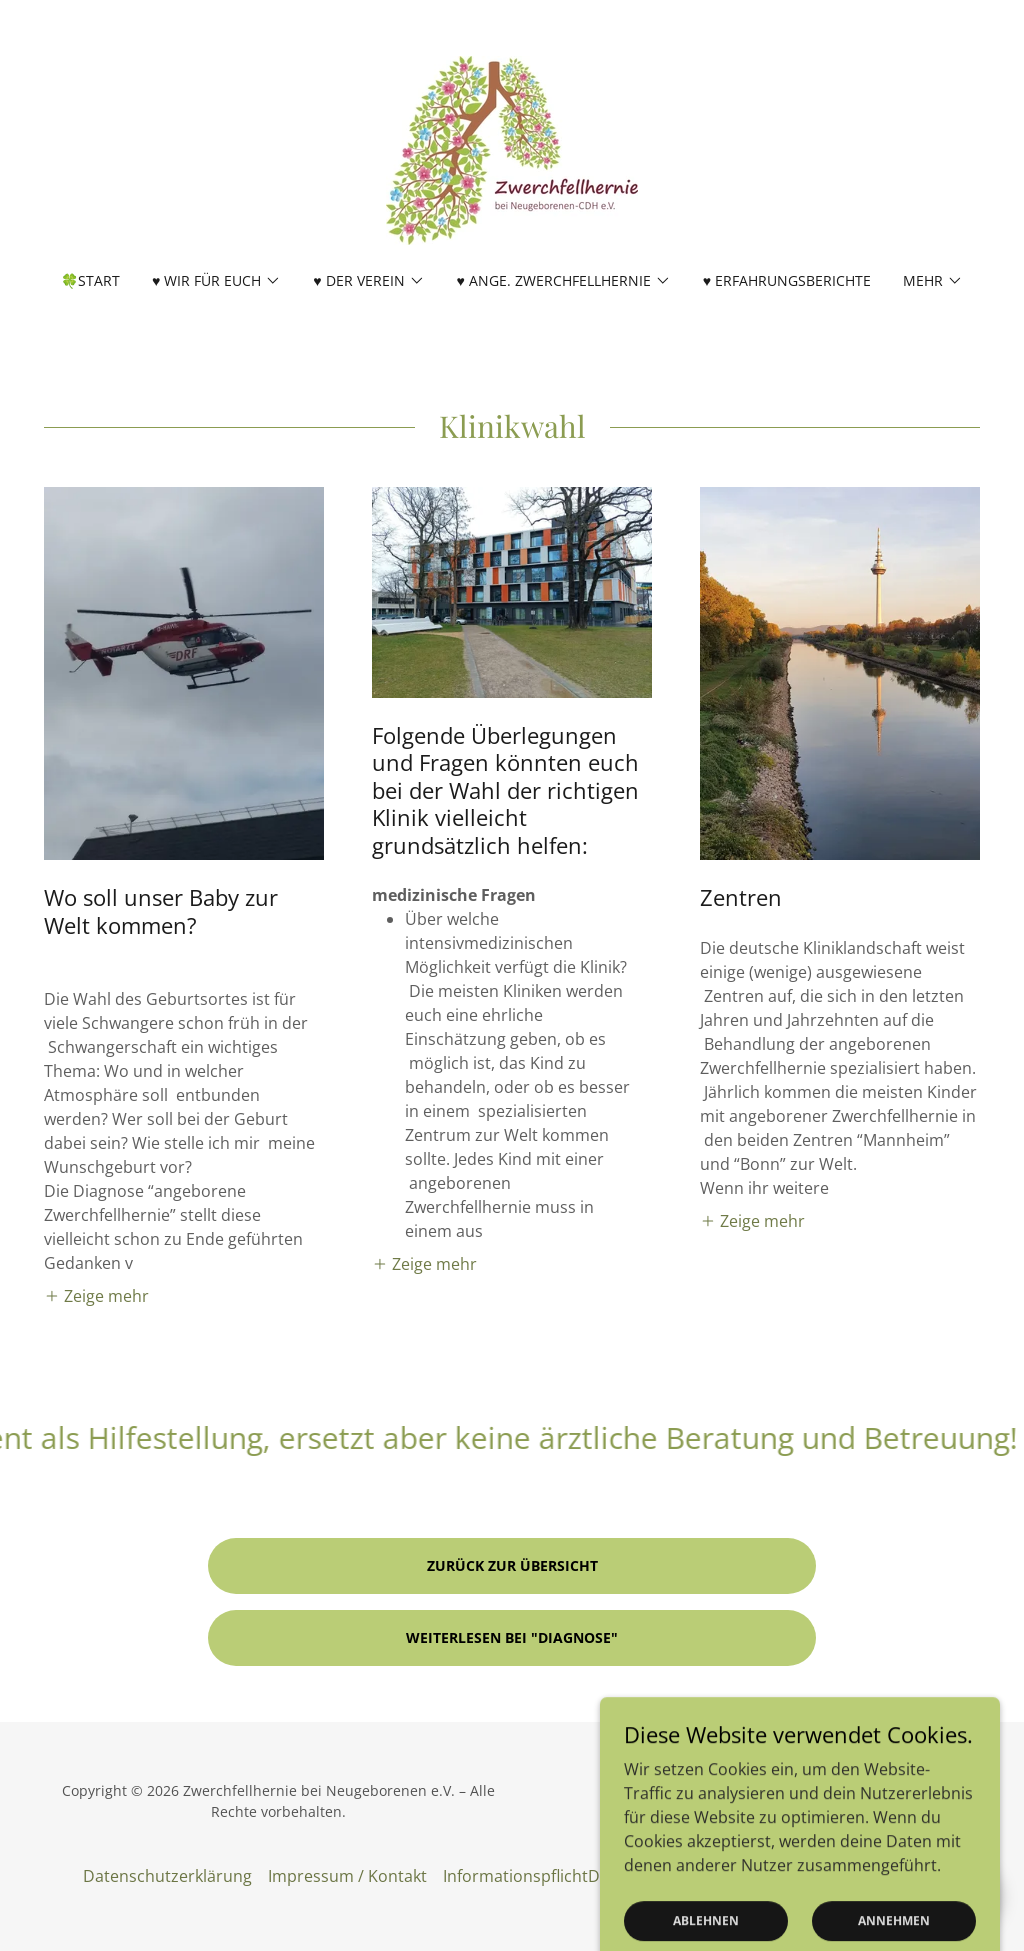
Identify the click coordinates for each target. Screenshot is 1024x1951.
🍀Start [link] (90, 280)
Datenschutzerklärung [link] (167, 1876)
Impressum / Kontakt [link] (347, 1876)
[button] (216, 281)
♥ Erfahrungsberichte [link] (787, 280)
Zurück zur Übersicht (512, 1565)
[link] (512, 149)
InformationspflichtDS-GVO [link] (545, 1876)
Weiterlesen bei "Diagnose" (512, 1637)
